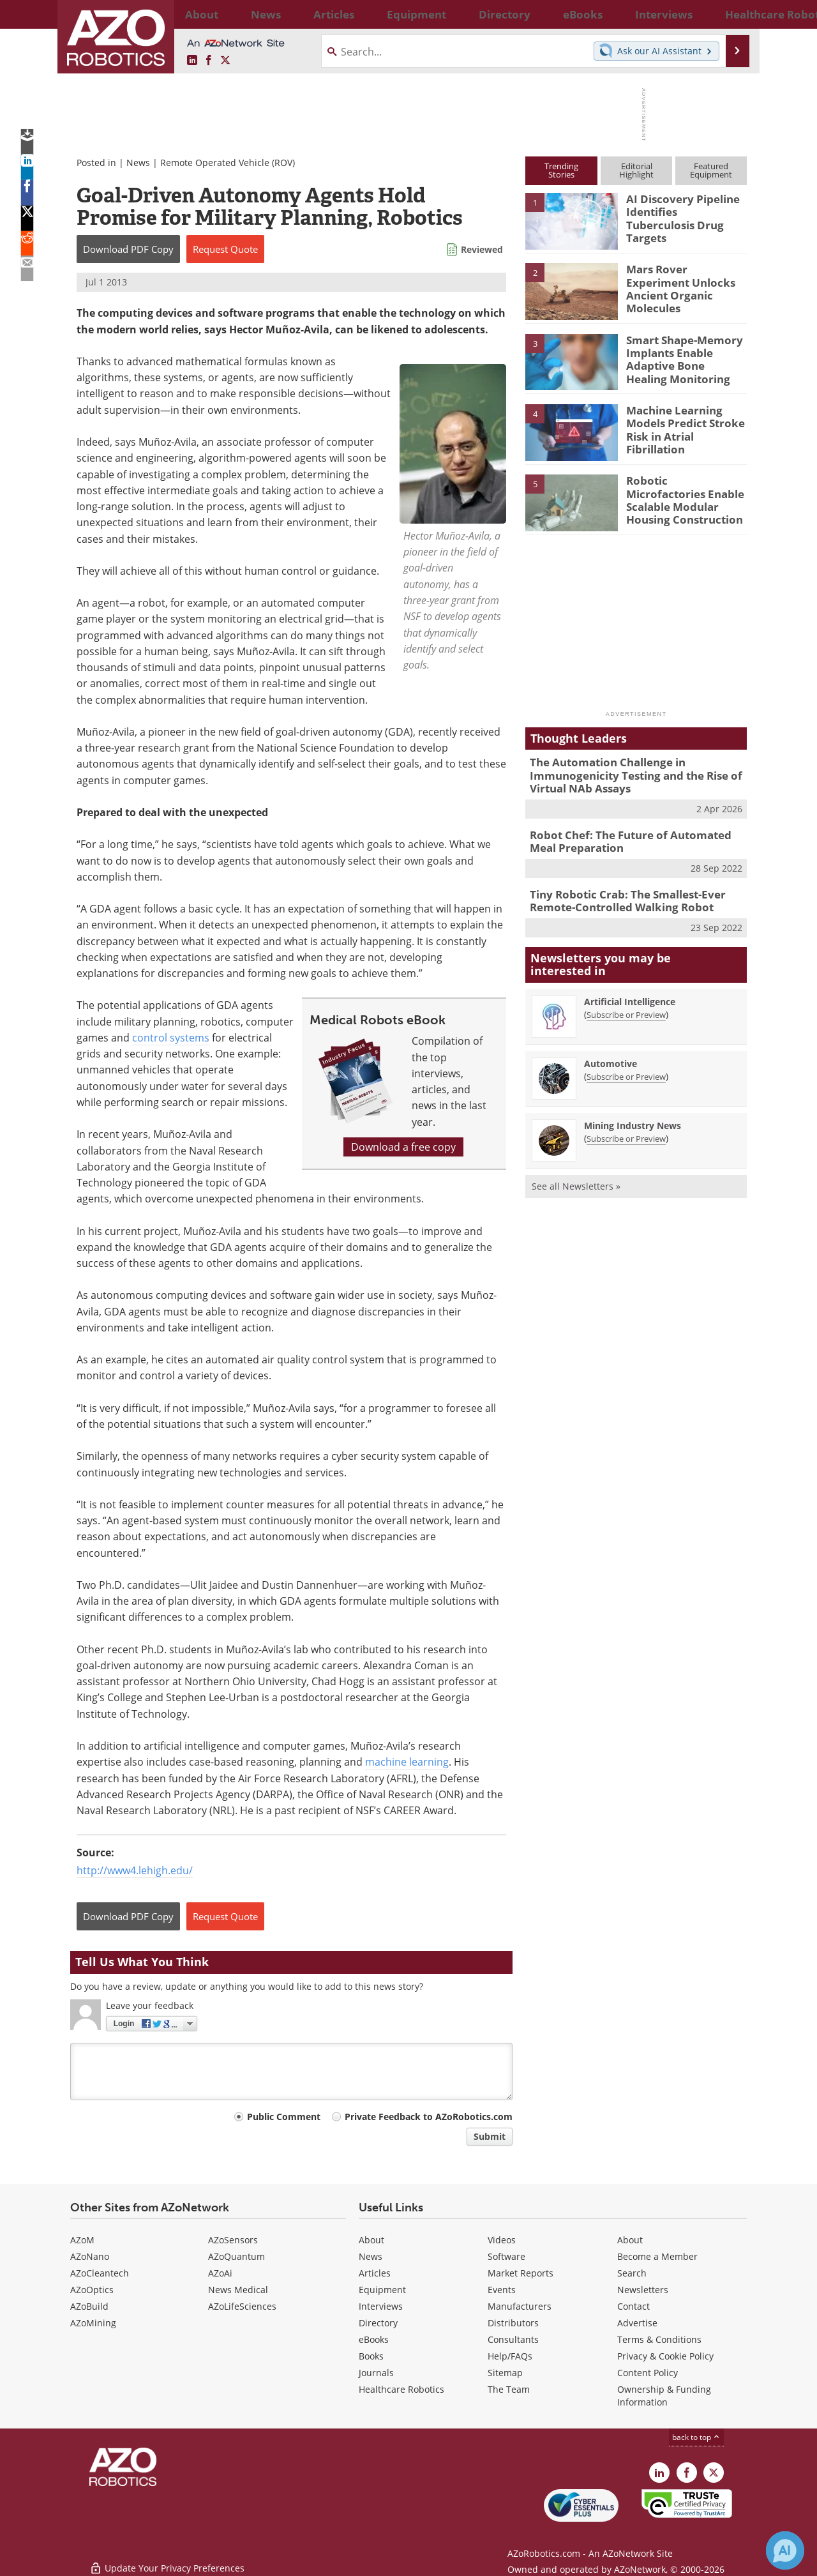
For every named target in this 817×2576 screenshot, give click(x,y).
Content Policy (647, 2373)
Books (371, 2356)
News (138, 162)
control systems (170, 1038)
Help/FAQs (510, 2356)
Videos (502, 2240)
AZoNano (89, 2256)
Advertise (637, 2323)
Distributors (513, 2323)
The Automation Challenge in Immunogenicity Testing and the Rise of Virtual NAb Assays (626, 773)
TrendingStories (561, 170)
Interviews (381, 2306)
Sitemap (505, 2373)
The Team (509, 2389)
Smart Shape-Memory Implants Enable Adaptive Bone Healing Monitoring (681, 357)
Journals (376, 2373)
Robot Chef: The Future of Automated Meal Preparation (633, 835)
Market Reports (520, 2273)
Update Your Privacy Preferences (166, 2560)
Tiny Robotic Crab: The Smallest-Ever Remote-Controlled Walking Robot (618, 892)
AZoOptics (92, 2290)
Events (502, 2290)
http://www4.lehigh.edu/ (135, 1870)
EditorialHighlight (636, 170)
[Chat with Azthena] (785, 2550)
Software (506, 2256)
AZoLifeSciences (242, 2306)
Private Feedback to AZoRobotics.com (429, 2116)
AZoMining (93, 2323)
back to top (696, 2437)
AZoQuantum (236, 2256)
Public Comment (283, 2116)
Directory (378, 2323)
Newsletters (642, 2290)
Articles (375, 2273)
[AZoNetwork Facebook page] (209, 61)
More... (733, 14)
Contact (633, 2306)
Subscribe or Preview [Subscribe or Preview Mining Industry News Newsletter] (626, 1127)
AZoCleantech (99, 2273)
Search (632, 2273)
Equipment (382, 2290)
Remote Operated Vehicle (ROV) (227, 162)
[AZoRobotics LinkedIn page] (192, 61)
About (371, 2240)
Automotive (610, 1053)
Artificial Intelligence (629, 991)
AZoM (82, 2240)
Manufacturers (519, 2306)
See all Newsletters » (576, 1175)
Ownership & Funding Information (664, 2395)
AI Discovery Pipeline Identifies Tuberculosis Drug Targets (681, 210)
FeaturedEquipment (711, 170)
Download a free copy (403, 1147)
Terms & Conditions (659, 2339)
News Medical (238, 2290)
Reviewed (482, 249)
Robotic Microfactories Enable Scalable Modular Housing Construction (685, 492)
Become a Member (657, 2256)
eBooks (374, 2339)
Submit (490, 2136)
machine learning (407, 1762)
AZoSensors (233, 2240)
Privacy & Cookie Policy (665, 2356)
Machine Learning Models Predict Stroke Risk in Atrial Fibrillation (685, 421)
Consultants (513, 2339)
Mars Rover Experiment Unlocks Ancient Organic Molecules (685, 280)
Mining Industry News (632, 1115)
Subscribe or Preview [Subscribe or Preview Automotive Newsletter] (626, 1066)
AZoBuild (89, 2306)
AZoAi (220, 2273)
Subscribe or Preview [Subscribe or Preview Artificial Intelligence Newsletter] (626, 1004)
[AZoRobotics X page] (225, 61)
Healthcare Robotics (401, 2389)
